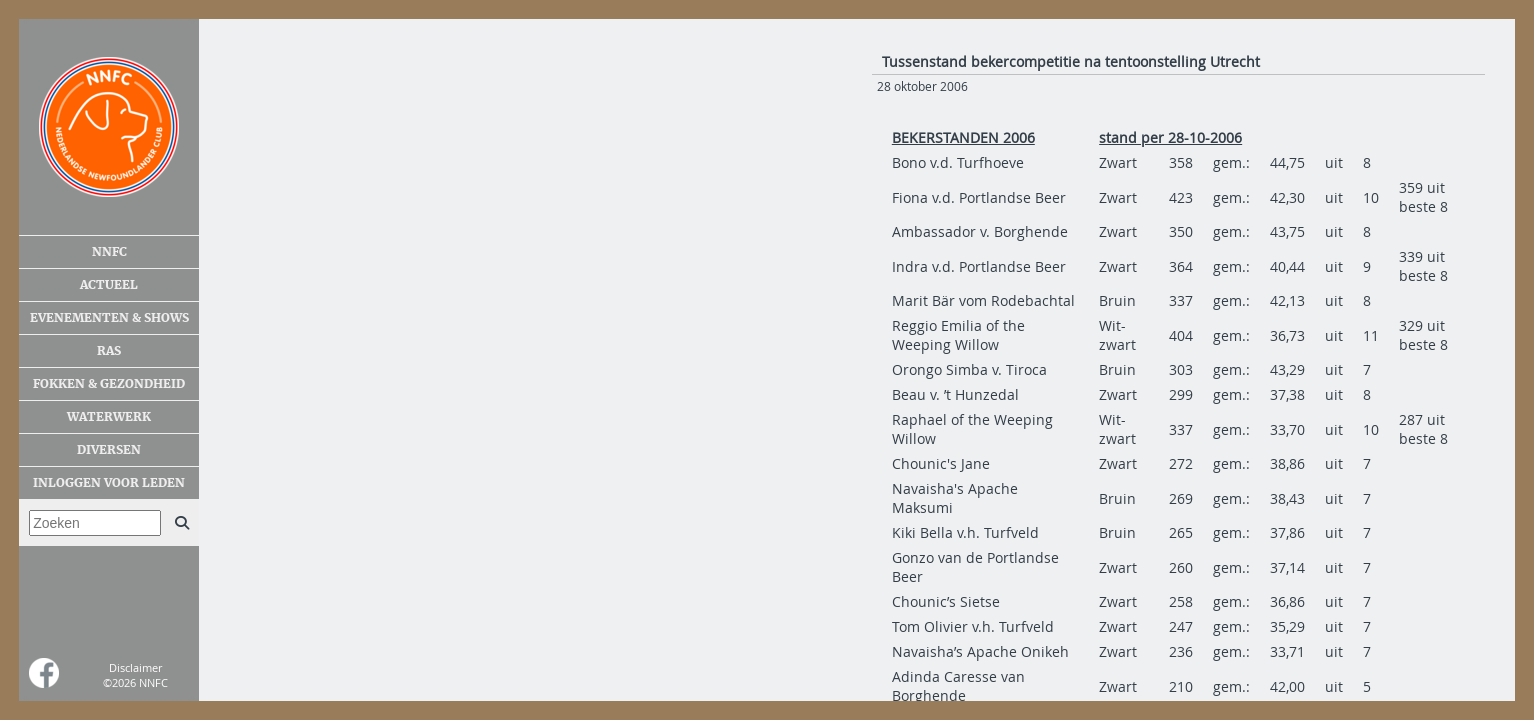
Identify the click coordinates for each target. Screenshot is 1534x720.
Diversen (109, 450)
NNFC (109, 252)
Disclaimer (135, 667)
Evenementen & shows (109, 318)
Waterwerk (109, 417)
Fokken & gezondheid (109, 384)
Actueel (109, 285)
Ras (109, 351)
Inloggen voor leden (109, 483)
